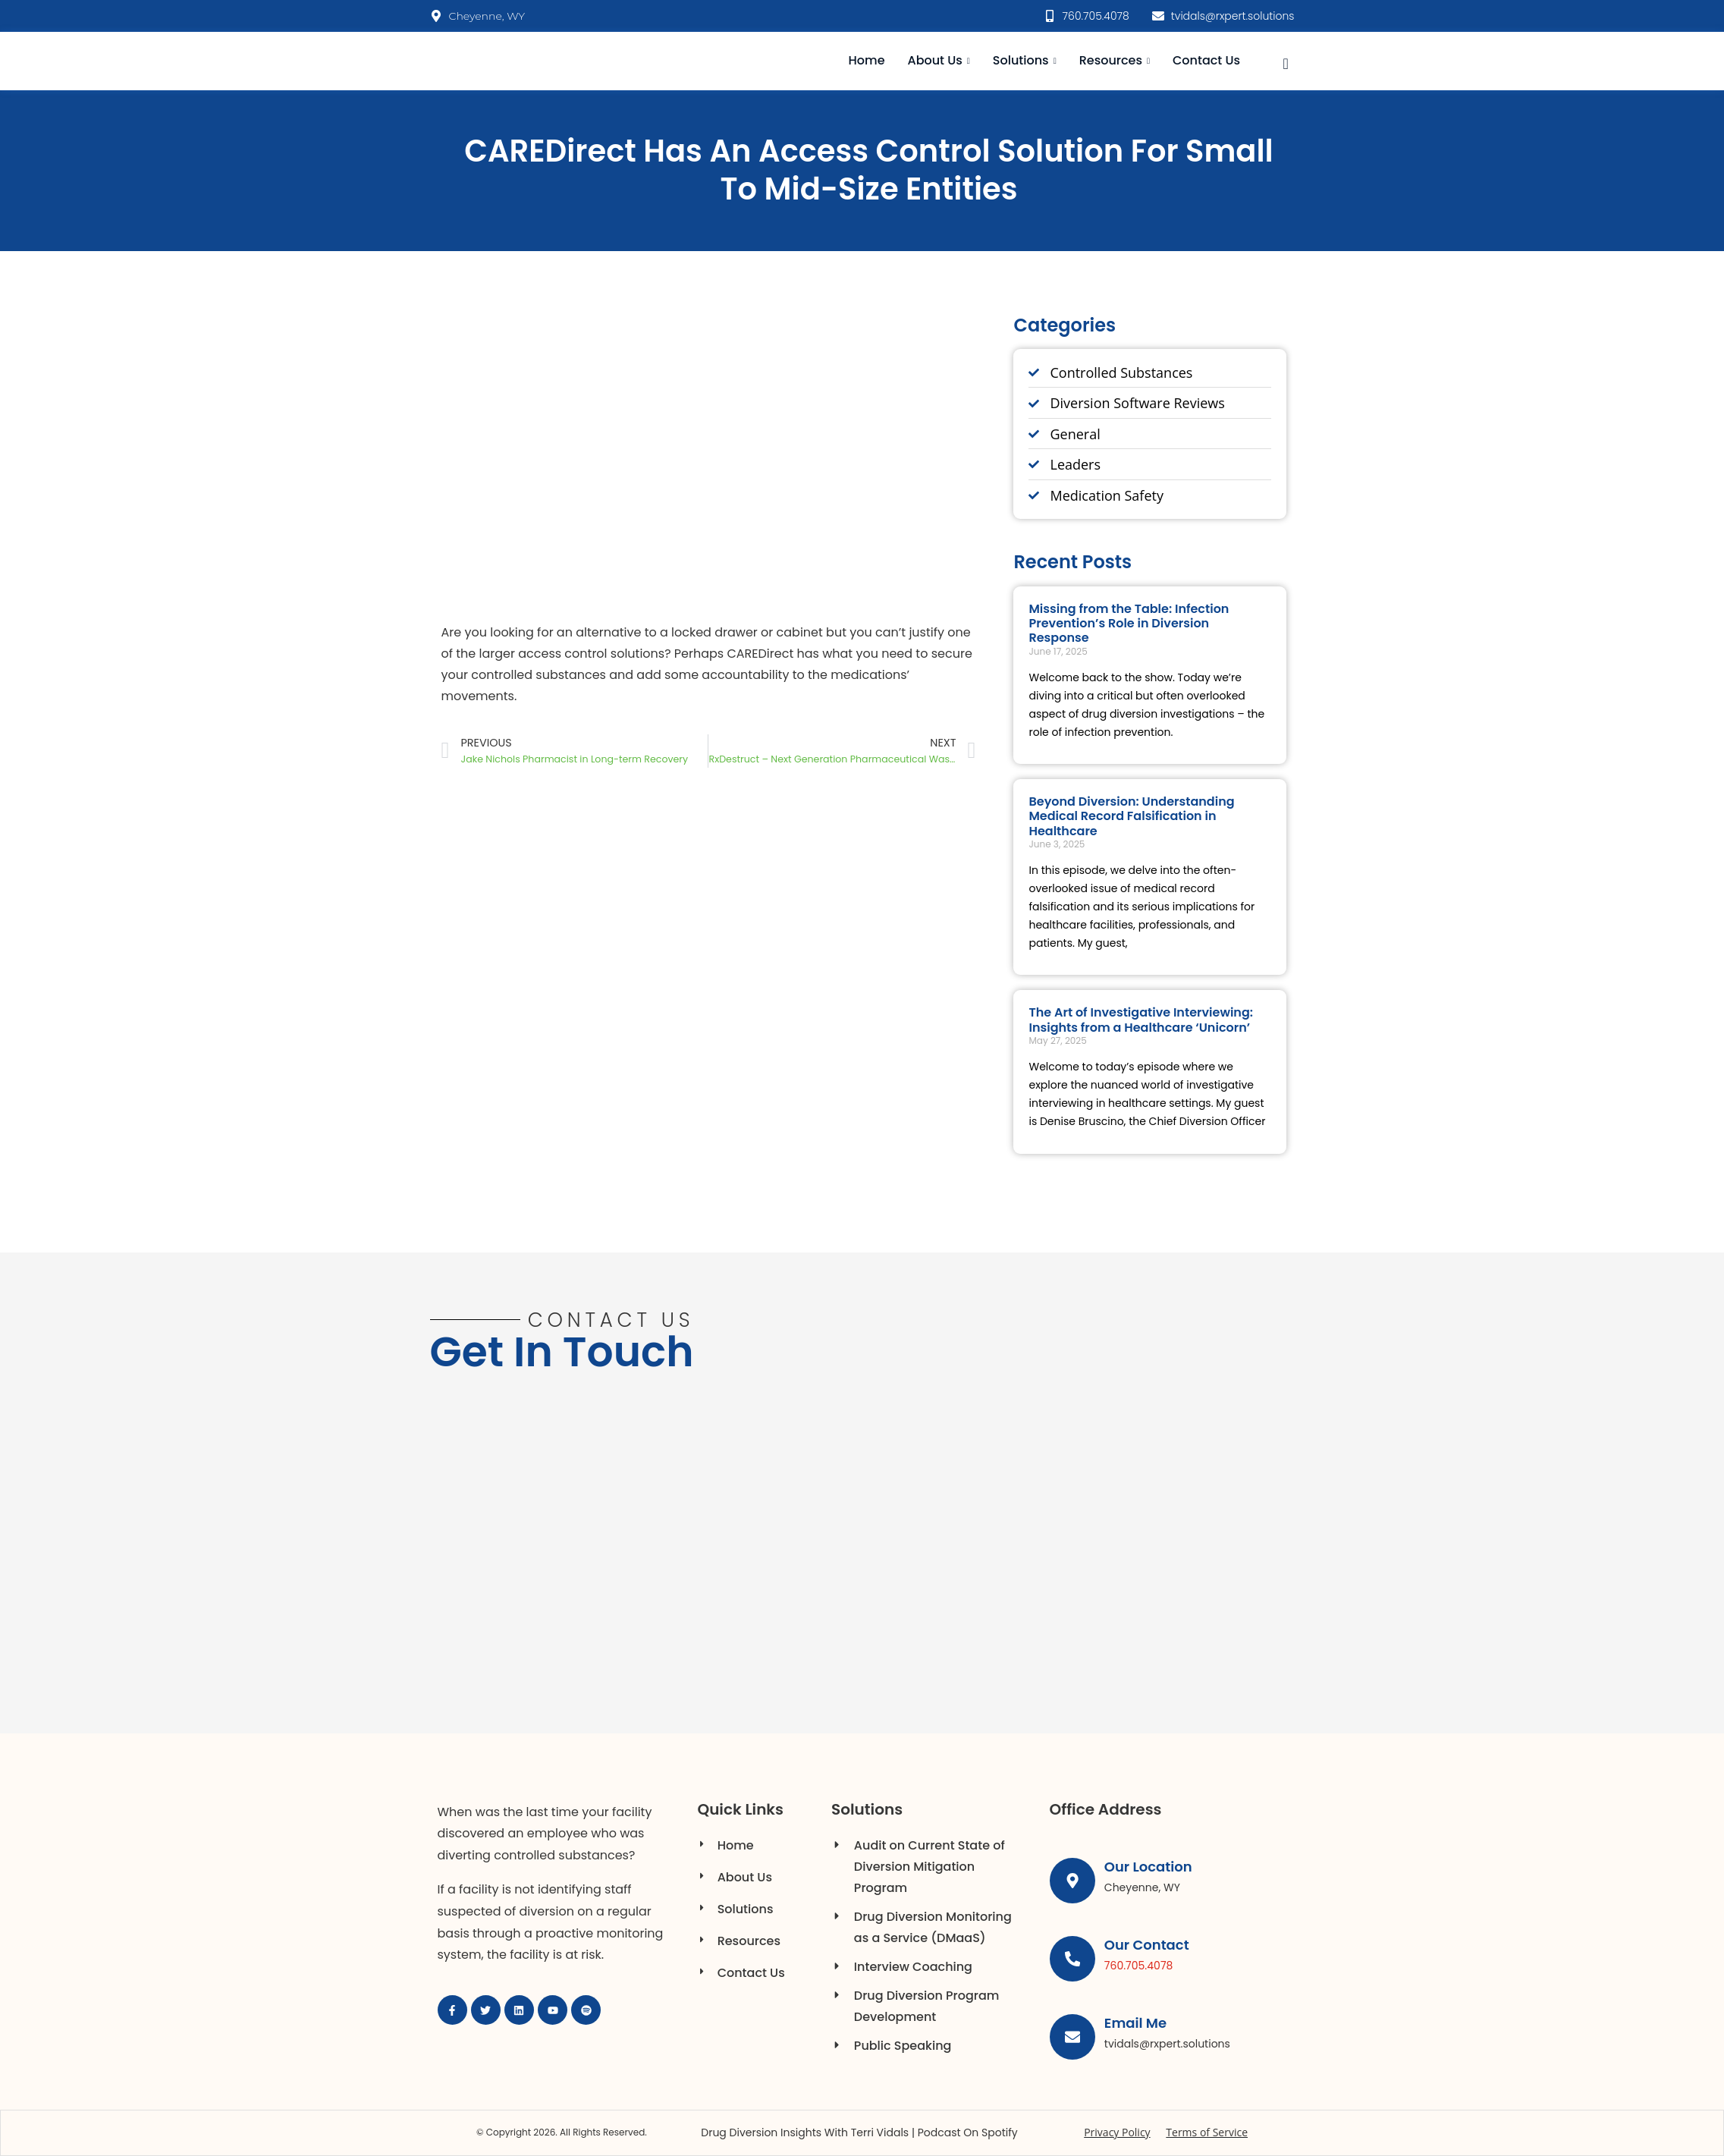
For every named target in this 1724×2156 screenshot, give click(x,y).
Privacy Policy (1117, 2132)
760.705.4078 (1140, 1965)
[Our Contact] (1073, 1959)
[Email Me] (1073, 2037)
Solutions (1025, 60)
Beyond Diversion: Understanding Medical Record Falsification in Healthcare (1131, 816)
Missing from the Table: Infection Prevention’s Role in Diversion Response (1128, 623)
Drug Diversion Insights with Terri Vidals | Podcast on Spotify (859, 2132)
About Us (939, 60)
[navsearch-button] (1285, 61)
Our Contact (1148, 1944)
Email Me (1137, 2022)
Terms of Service (1207, 2132)
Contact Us (1206, 60)
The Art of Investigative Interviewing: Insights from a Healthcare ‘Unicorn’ (1140, 1020)
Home (867, 60)
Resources (1114, 60)
